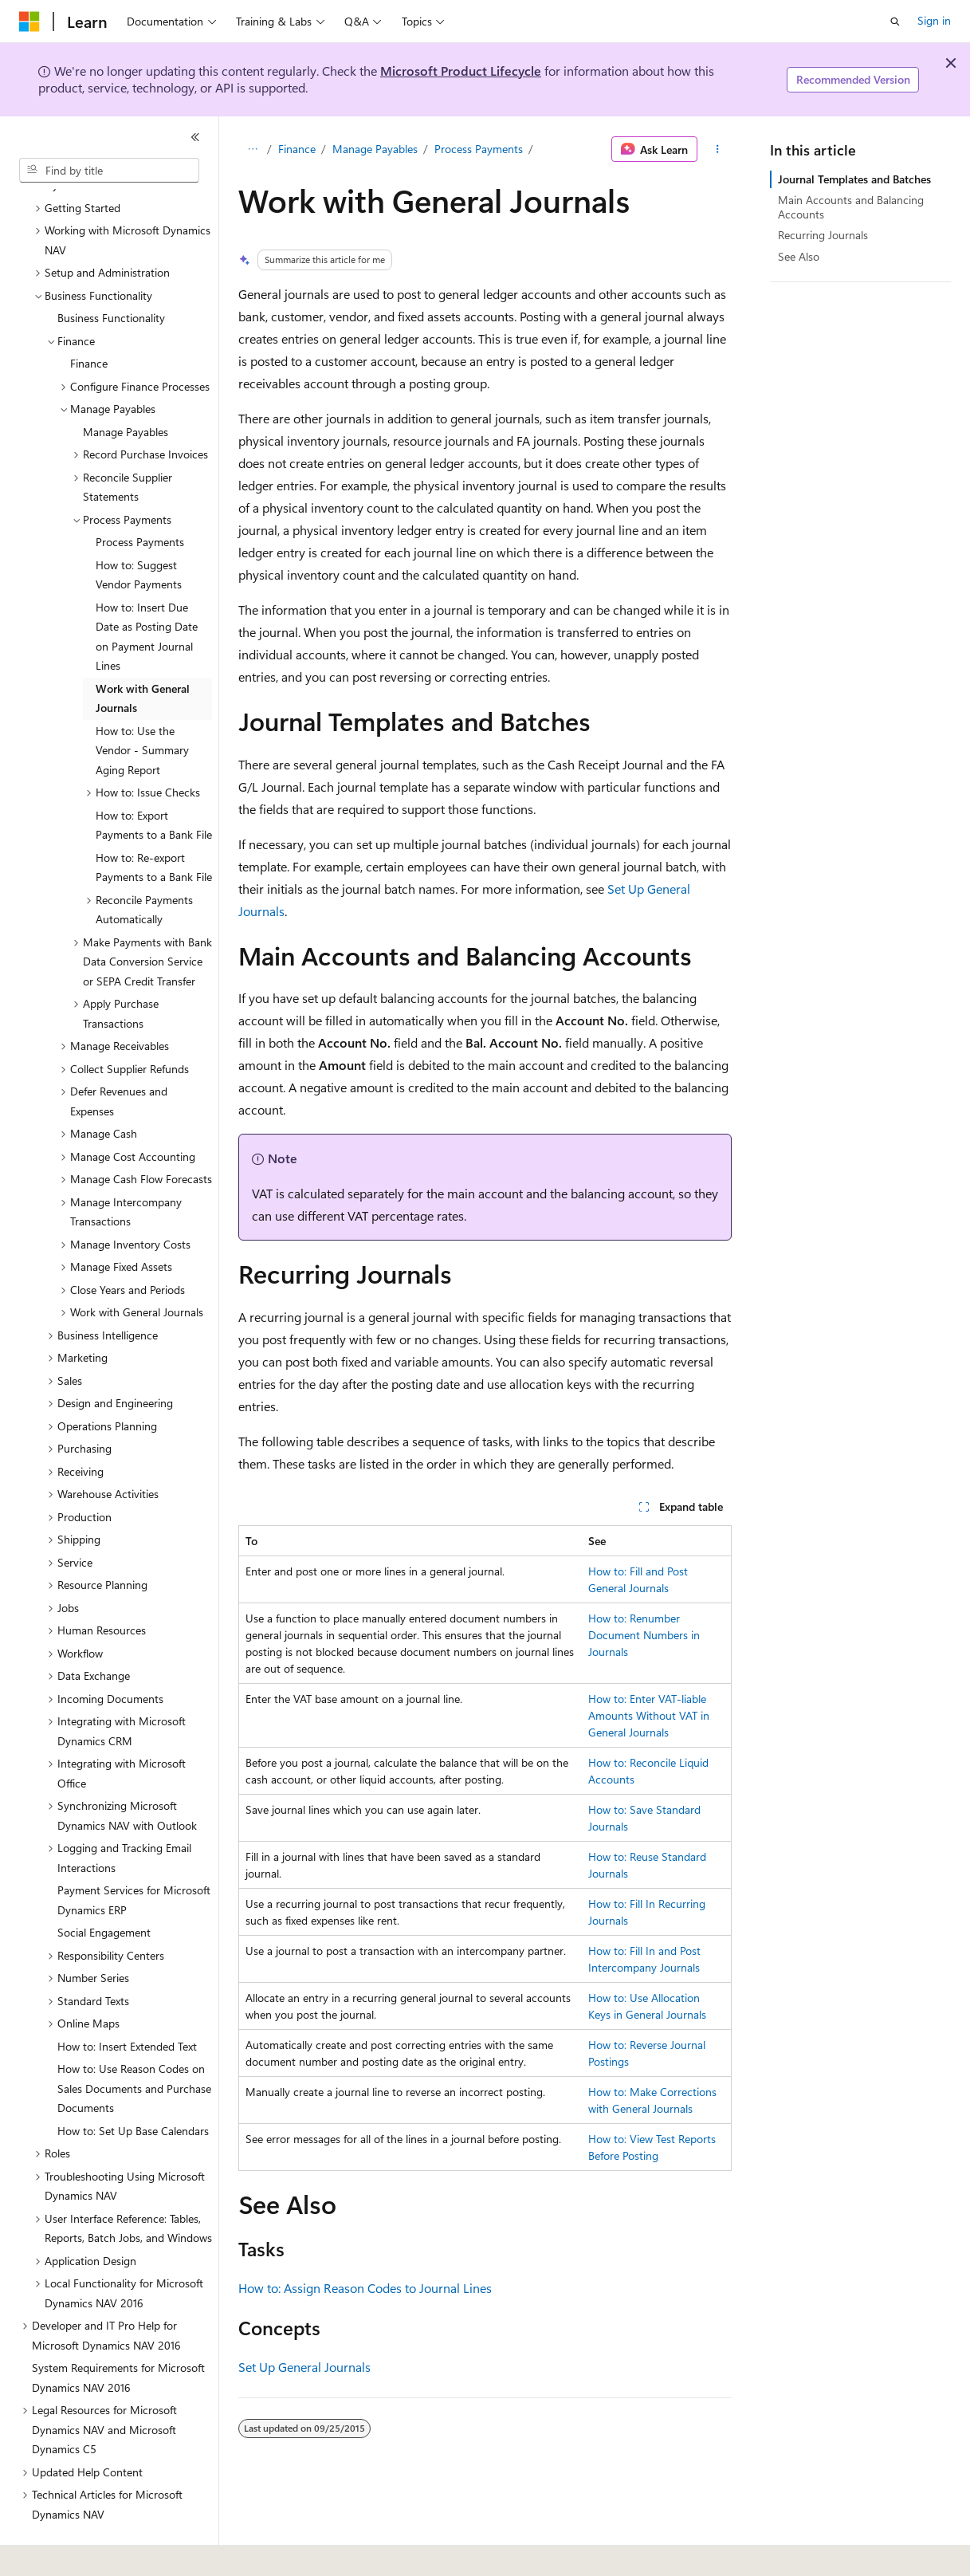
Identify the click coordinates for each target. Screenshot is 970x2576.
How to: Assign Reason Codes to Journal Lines (365, 2287)
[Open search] (895, 21)
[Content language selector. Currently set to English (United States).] (92, 2553)
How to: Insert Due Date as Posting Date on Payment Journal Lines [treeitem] (147, 593)
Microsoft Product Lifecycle (460, 70)
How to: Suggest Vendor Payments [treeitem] (139, 531)
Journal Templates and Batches (854, 179)
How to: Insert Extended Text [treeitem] (127, 2002)
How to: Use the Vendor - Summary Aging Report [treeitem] (142, 706)
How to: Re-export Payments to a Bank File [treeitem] (154, 823)
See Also (798, 256)
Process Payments (478, 148)
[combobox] (109, 170)
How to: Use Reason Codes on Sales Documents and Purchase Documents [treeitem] (134, 2044)
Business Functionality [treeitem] (111, 273)
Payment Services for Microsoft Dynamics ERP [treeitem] (133, 1856)
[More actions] (718, 149)
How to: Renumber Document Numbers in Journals (644, 1634)
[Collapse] (195, 137)
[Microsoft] (29, 21)
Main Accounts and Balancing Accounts (851, 207)
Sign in (934, 20)
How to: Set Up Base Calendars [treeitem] (133, 2086)
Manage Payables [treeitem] (125, 387)
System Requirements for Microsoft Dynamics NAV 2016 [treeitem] (118, 2333)
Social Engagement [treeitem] (104, 1888)
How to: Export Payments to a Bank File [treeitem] (154, 781)
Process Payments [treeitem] (140, 497)
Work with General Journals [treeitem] (143, 654)
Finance (297, 148)
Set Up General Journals (304, 2366)
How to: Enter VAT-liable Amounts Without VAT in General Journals (648, 1715)
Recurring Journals (823, 234)
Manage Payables (375, 148)
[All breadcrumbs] (252, 149)
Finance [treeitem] (89, 319)
